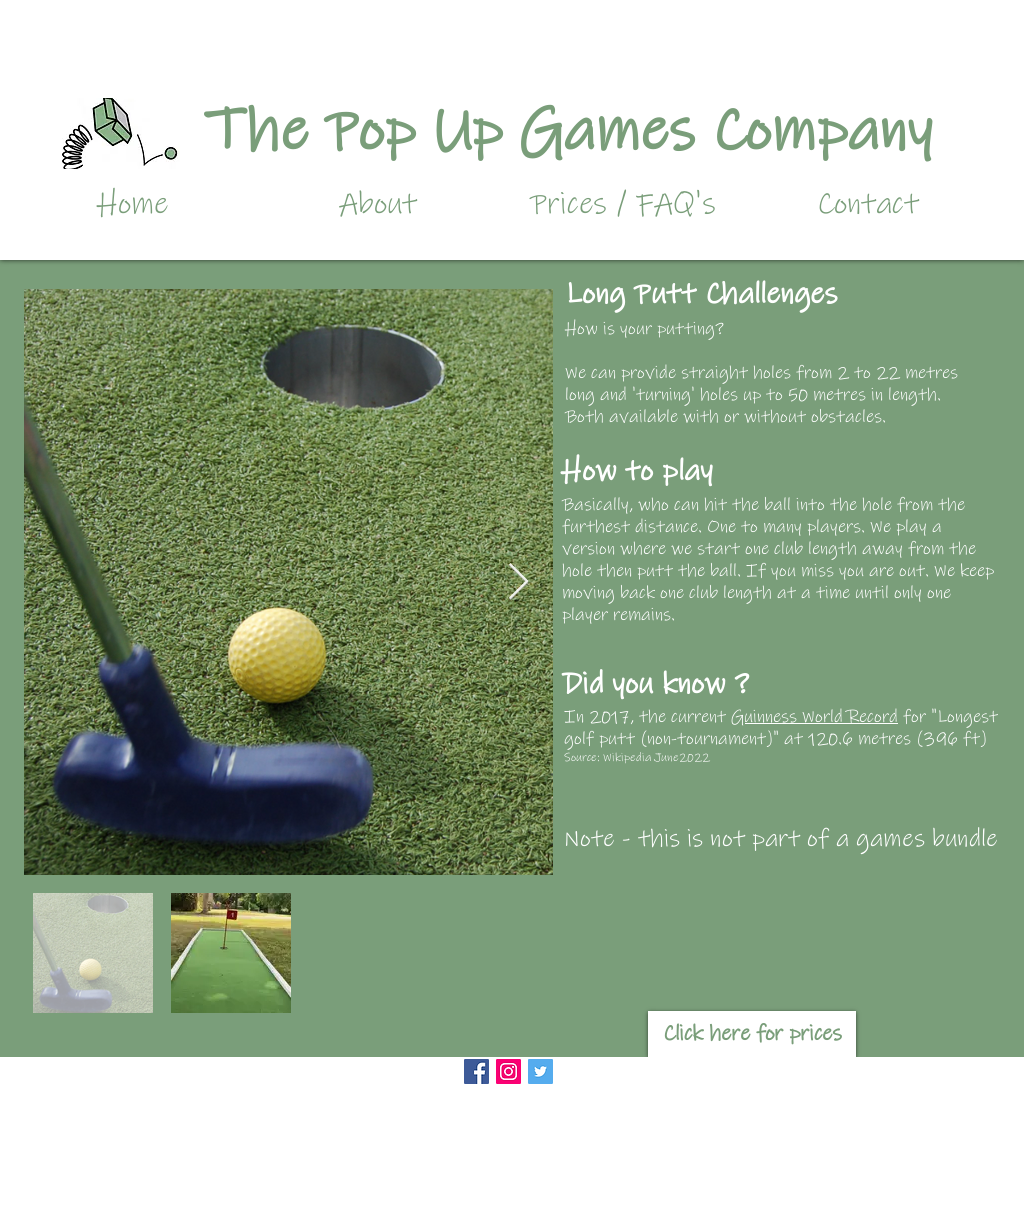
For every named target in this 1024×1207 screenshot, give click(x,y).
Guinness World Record (814, 717)
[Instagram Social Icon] (508, 1071)
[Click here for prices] (752, 1034)
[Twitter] (540, 1071)
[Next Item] (518, 582)
